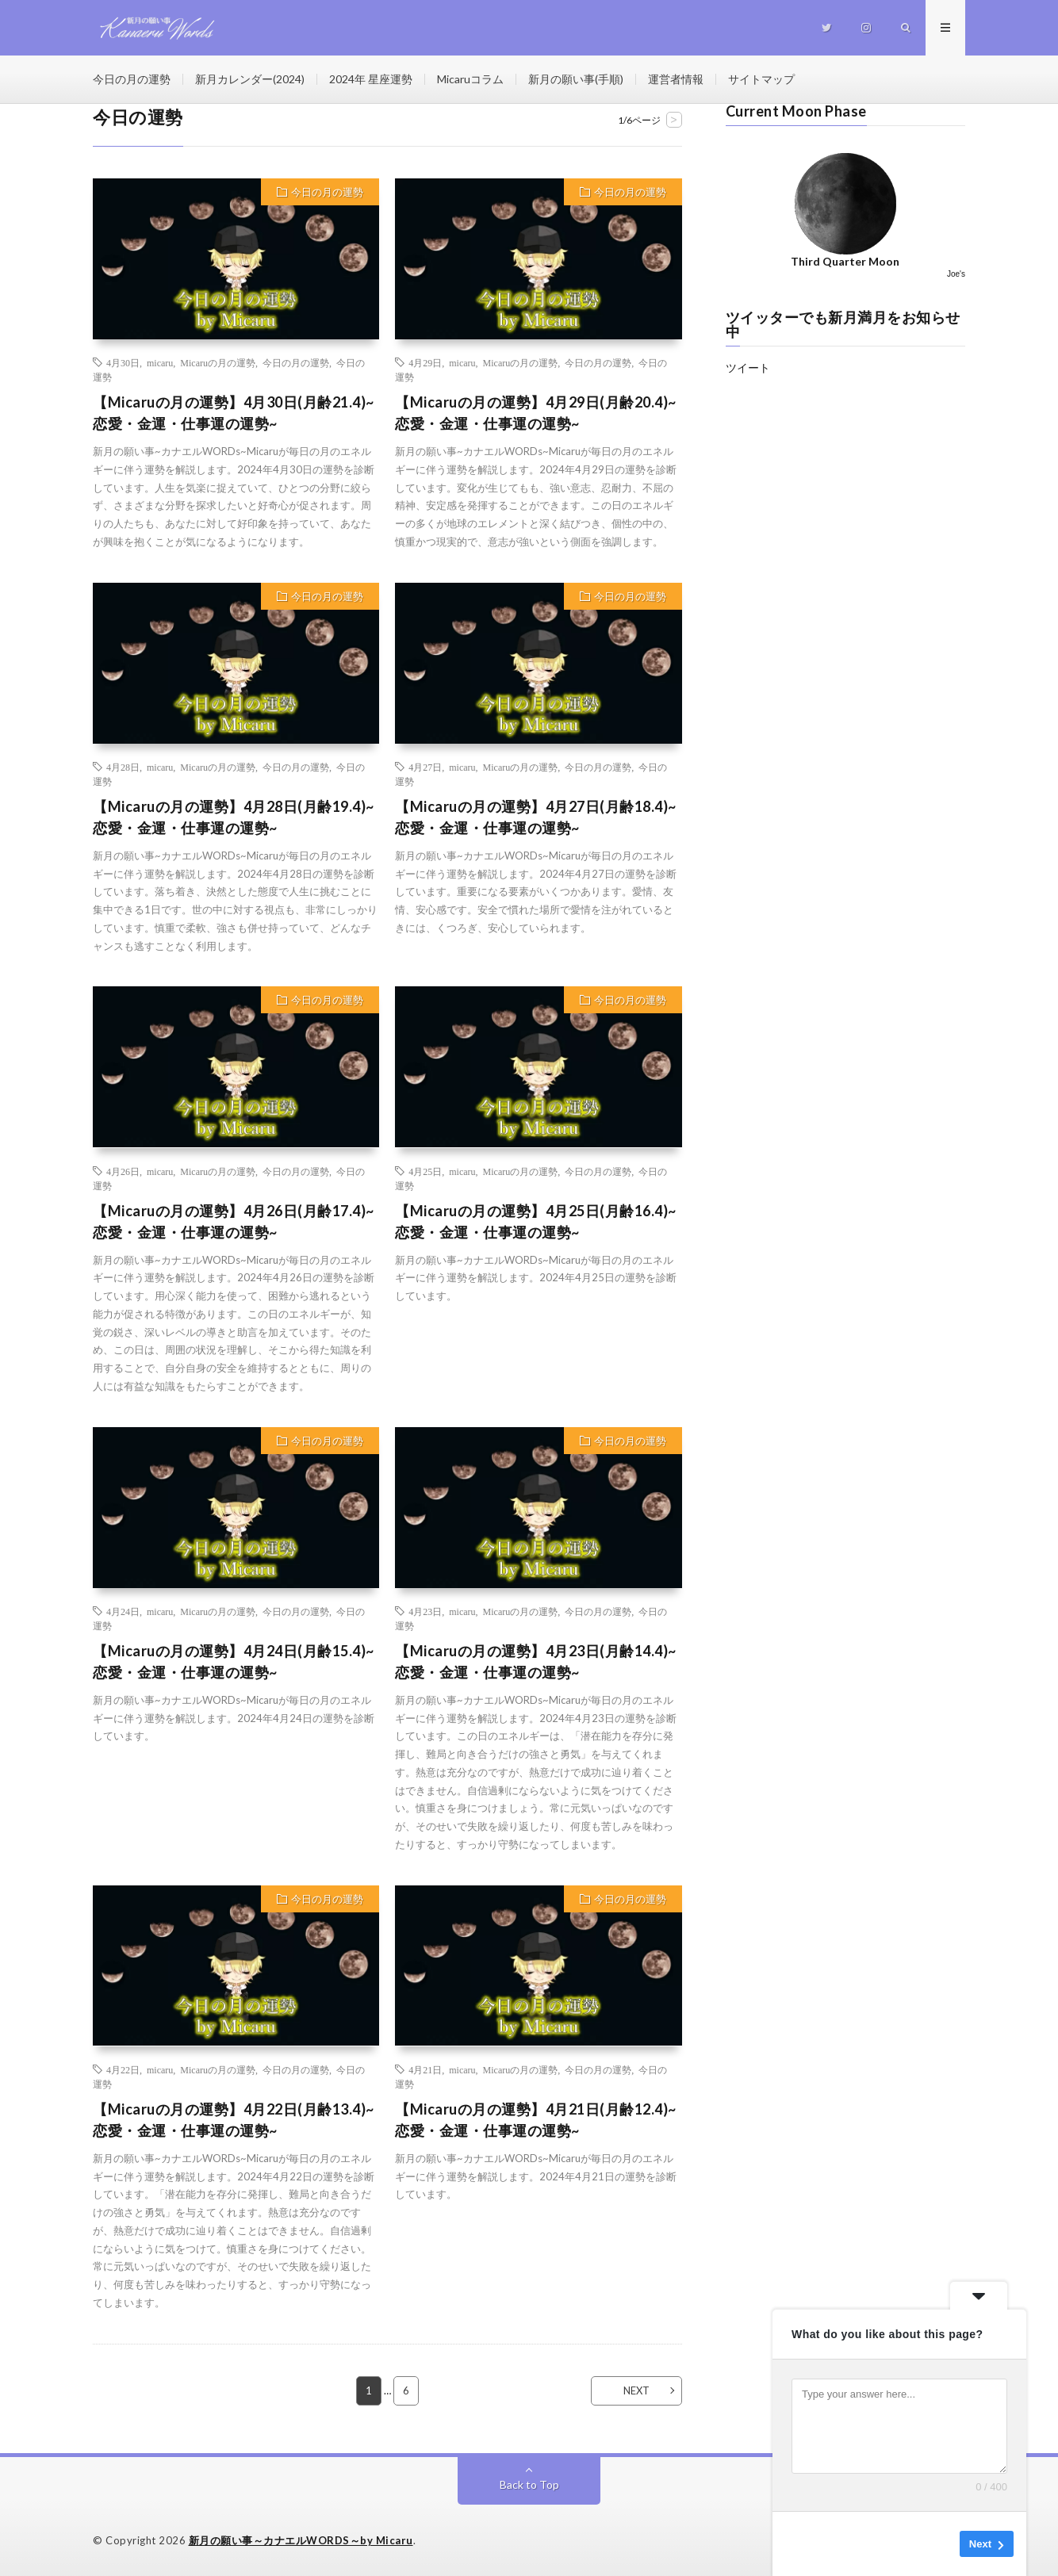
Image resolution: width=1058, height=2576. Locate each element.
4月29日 (425, 362)
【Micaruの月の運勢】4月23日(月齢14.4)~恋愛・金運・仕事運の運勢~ (536, 1661)
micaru (160, 362)
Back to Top (529, 2484)
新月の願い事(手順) (575, 79)
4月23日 (425, 1611)
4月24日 (123, 1611)
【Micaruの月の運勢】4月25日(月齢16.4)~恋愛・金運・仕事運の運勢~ (536, 1221)
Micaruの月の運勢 (217, 362)
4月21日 (425, 2069)
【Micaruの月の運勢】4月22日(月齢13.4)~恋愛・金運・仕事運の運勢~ (233, 2119)
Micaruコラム (470, 79)
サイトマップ (761, 79)
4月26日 (123, 1171)
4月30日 (123, 362)
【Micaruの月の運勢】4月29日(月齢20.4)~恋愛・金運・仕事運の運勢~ (536, 412)
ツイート (748, 367)
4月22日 (123, 2069)
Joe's (956, 274)
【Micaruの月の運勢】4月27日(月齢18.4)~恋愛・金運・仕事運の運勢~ (536, 817)
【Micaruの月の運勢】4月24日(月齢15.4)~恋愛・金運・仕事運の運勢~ (233, 1661)
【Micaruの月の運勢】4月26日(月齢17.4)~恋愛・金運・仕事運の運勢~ (233, 1221)
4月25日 (425, 1171)
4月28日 (123, 766)
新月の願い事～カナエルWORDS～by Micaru (301, 2540)
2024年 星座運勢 (370, 79)
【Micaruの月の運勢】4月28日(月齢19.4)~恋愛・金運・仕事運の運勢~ (233, 817)
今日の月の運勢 (132, 79)
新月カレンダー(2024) (250, 79)
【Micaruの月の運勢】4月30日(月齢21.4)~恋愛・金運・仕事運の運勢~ (233, 412)
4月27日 (425, 766)
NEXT (636, 2390)
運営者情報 (675, 79)
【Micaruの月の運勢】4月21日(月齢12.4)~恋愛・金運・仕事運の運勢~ (536, 2119)
